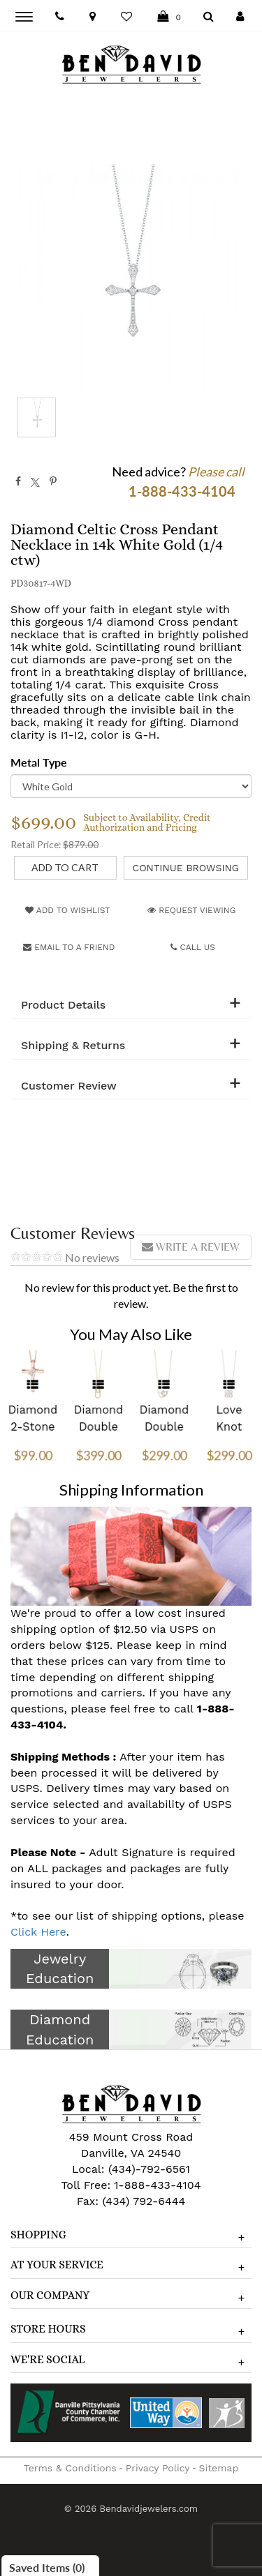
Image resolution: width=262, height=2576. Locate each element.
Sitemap (219, 2467)
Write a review (191, 1246)
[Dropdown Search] (208, 17)
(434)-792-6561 (147, 2169)
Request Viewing (191, 910)
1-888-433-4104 (157, 2185)
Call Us (192, 947)
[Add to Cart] (65, 868)
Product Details (63, 1005)
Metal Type (38, 762)
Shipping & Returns (73, 1045)
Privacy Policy (158, 2467)
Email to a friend (69, 947)
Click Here (38, 1931)
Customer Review (69, 1086)
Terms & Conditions (70, 2467)
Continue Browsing (186, 867)
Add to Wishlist (67, 910)
